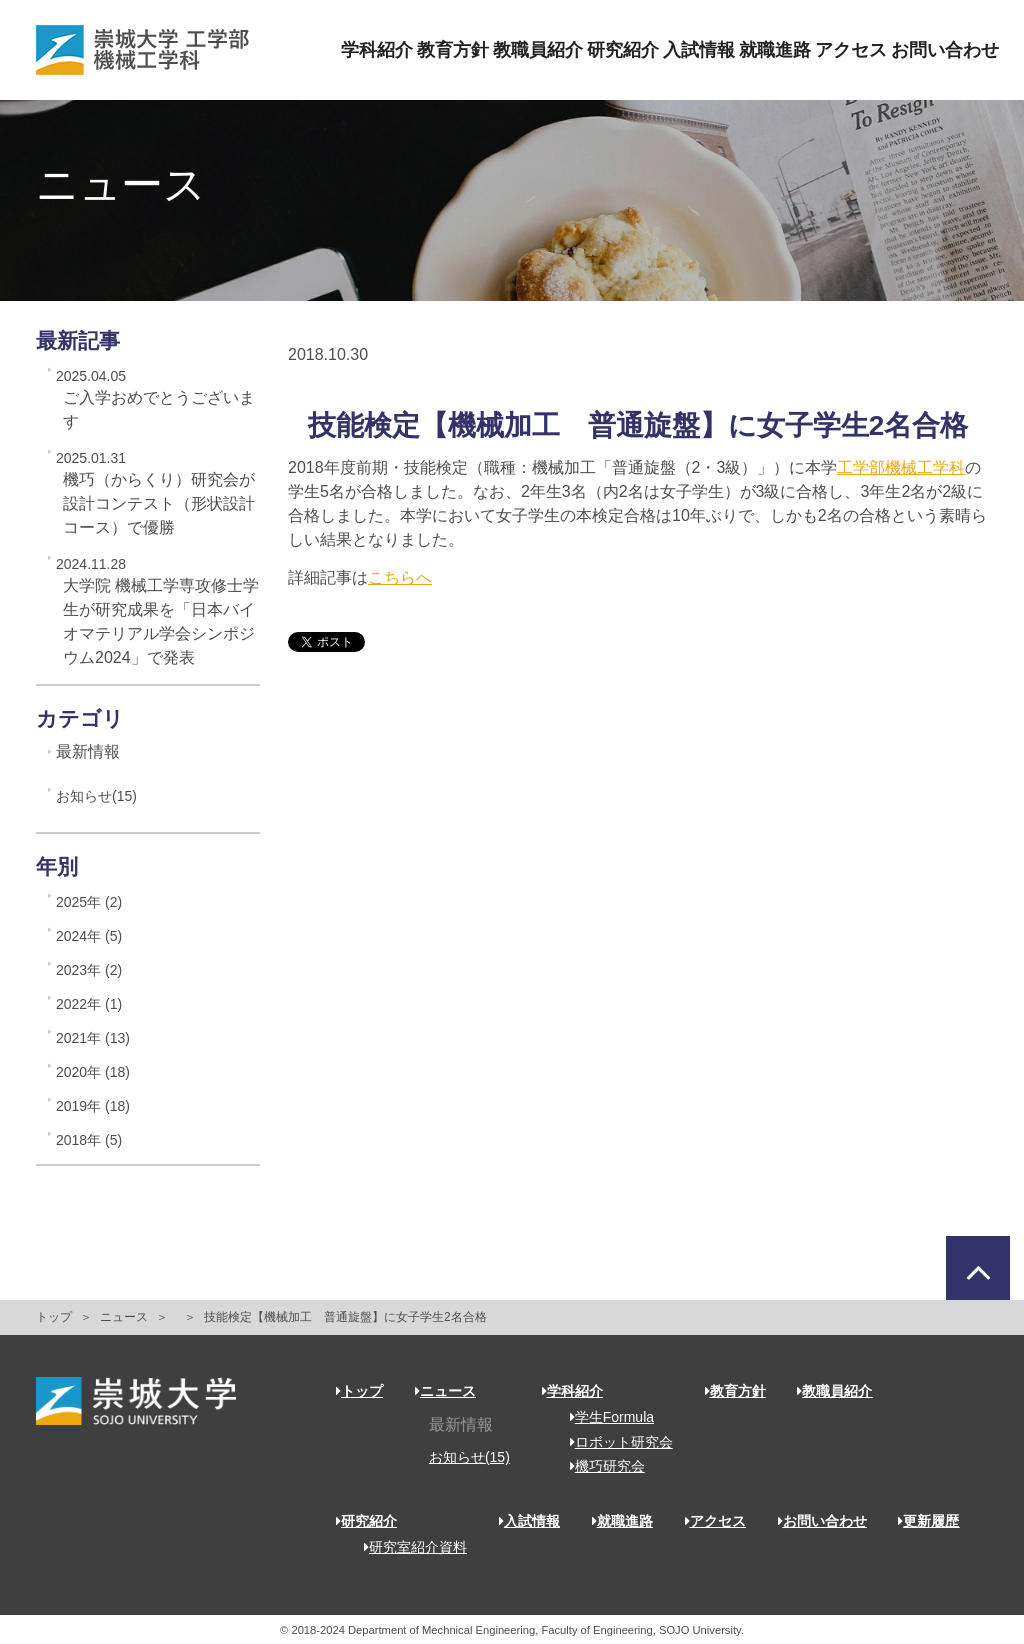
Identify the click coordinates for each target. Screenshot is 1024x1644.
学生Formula (605, 1417)
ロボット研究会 (614, 1442)
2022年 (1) (89, 1004)
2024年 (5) (89, 936)
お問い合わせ (945, 50)
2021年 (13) (93, 1038)
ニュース (124, 1317)
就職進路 (775, 50)
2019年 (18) (93, 1106)
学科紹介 (377, 50)
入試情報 (699, 50)
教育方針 (453, 50)
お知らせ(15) (96, 796)
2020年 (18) (93, 1072)
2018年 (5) (89, 1140)
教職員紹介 (538, 50)
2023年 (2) (89, 970)
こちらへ (400, 577)
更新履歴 (928, 1521)
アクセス (851, 50)
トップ (54, 1317)
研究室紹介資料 (408, 1547)
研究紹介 (623, 50)
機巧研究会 (600, 1466)
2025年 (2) (89, 902)
